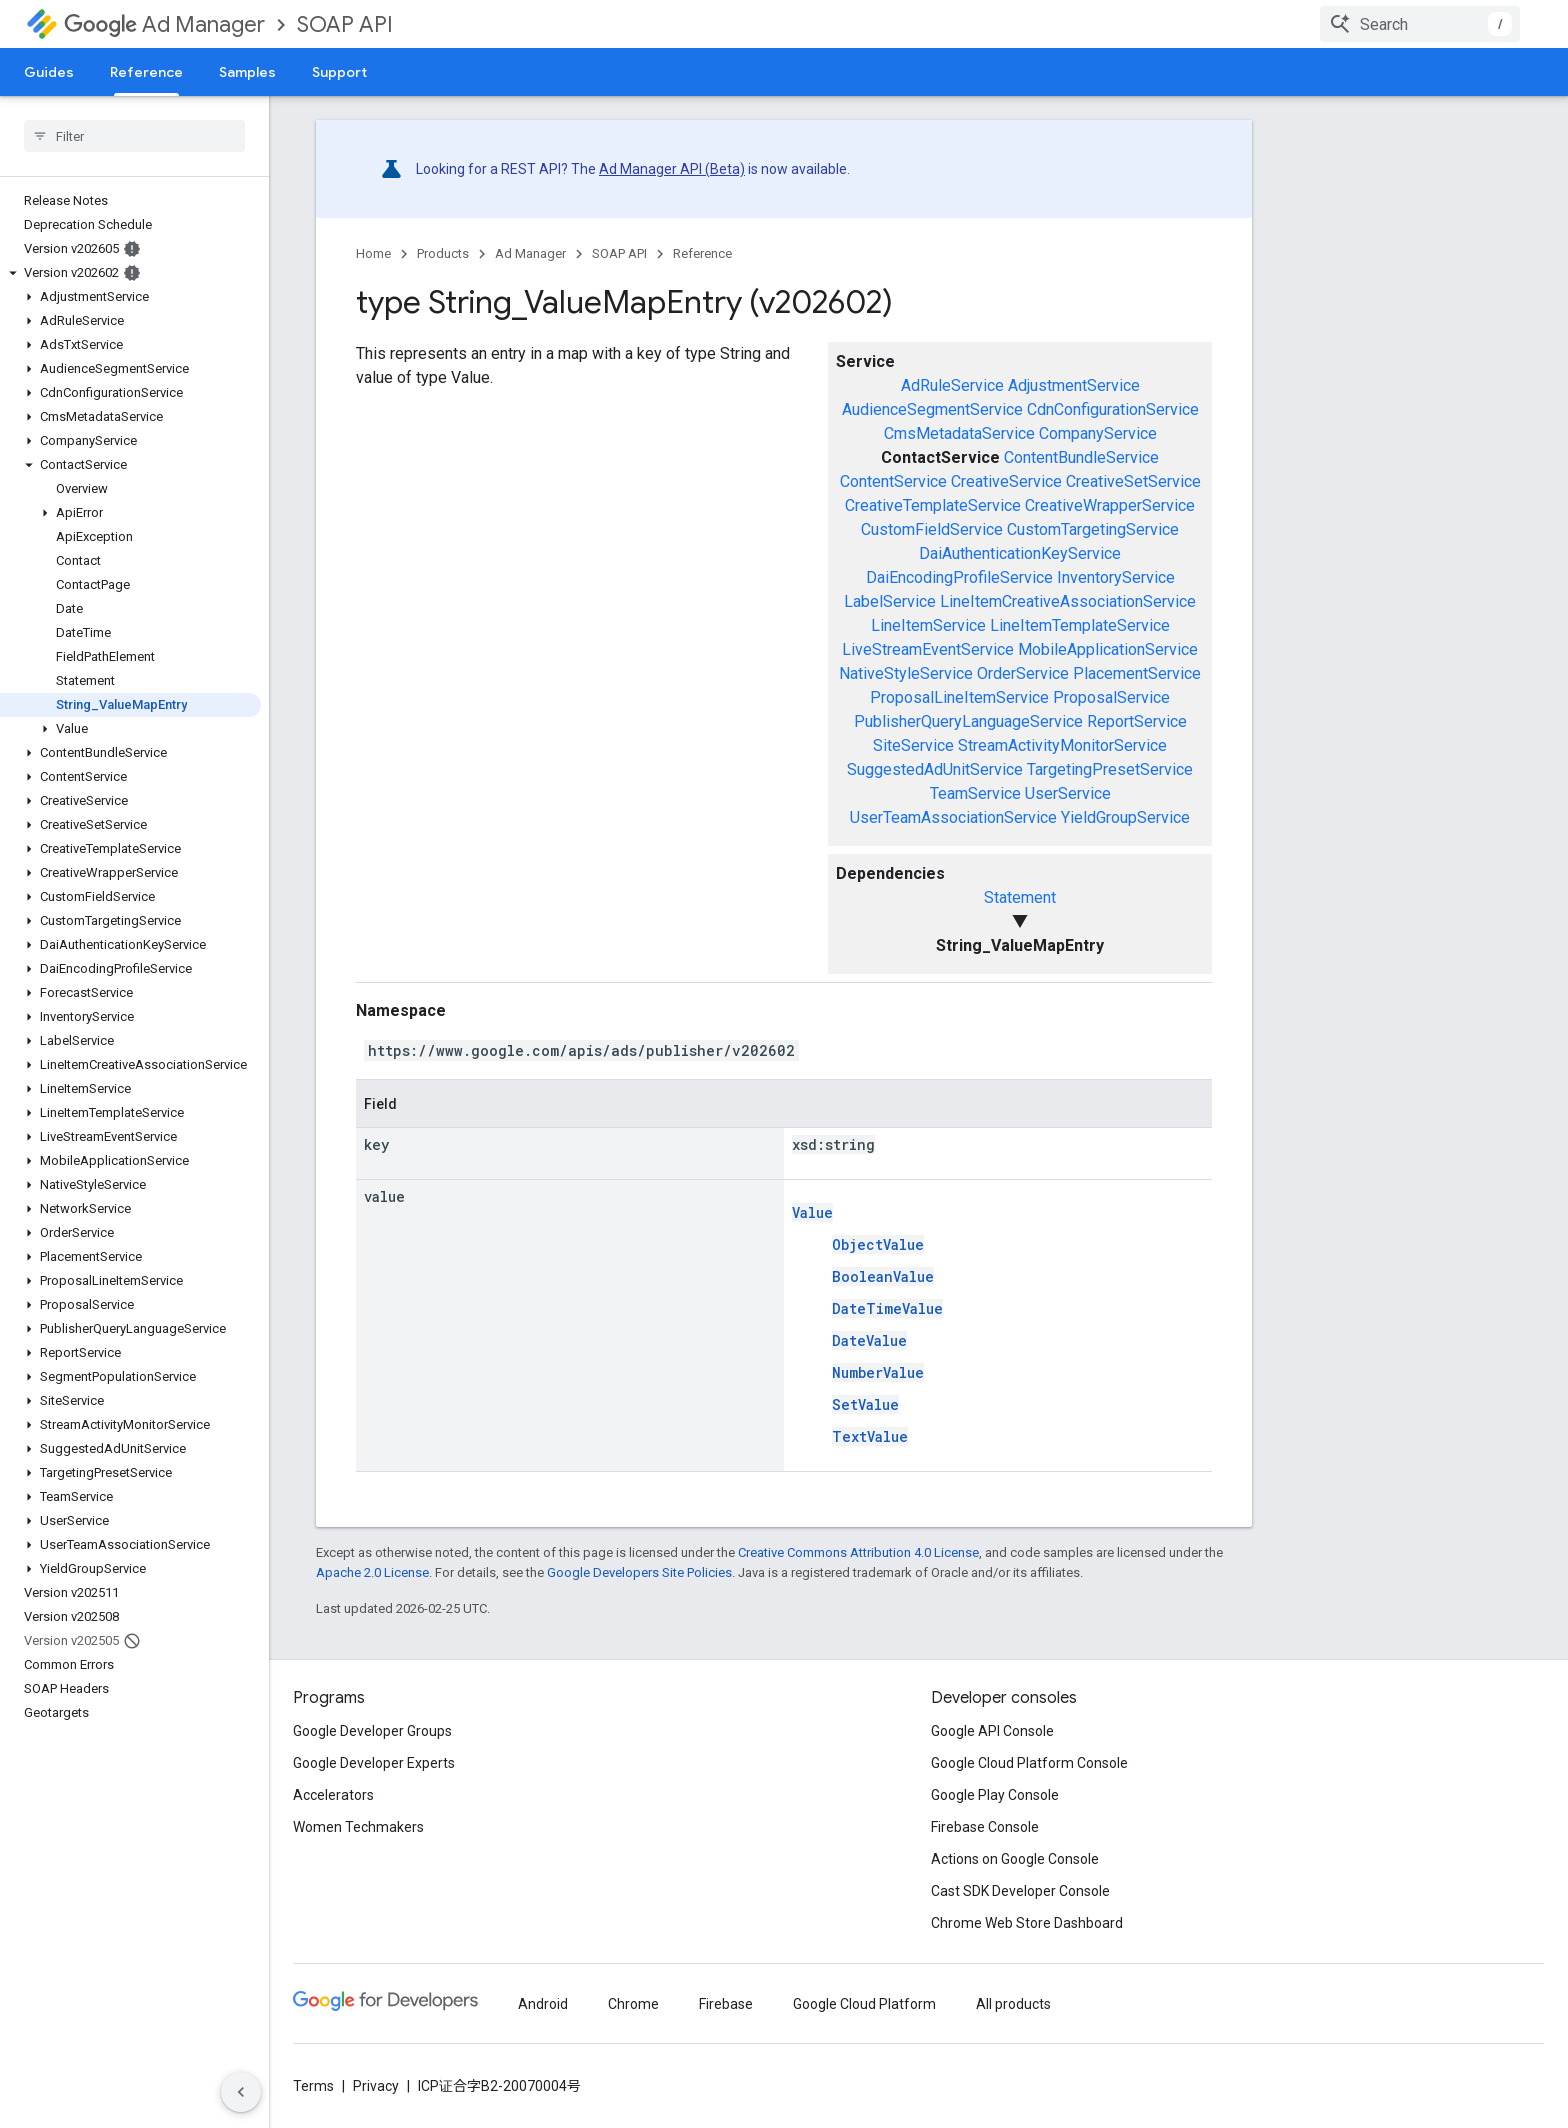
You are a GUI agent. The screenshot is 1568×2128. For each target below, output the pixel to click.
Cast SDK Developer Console (1020, 1891)
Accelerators (333, 1795)
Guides (49, 72)
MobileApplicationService (1108, 649)
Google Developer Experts (374, 1763)
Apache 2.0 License (372, 1572)
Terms (313, 2086)
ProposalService (1111, 697)
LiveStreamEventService (928, 649)
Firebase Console (985, 1827)
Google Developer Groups (372, 1731)
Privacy (376, 2086)
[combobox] (1420, 24)
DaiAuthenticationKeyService (1020, 553)
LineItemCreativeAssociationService (1068, 601)
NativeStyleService (906, 673)
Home (373, 253)
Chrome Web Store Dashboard (1027, 1923)
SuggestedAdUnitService (935, 769)
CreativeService (1006, 481)
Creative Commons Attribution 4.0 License (858, 1552)
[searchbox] (134, 136)
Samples (247, 72)
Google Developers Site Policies (639, 1572)
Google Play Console (995, 1795)
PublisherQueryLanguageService (968, 721)
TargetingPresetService (1110, 769)
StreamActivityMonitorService (1062, 745)
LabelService (890, 601)
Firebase (726, 2004)
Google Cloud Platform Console (1029, 1763)
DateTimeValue (887, 1308)
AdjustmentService (1074, 385)
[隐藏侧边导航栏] (241, 2092)
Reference (702, 253)
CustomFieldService (932, 529)
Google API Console (992, 1731)
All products (1013, 2004)
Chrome (633, 2004)
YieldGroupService (1125, 817)
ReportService (1137, 721)
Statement (1020, 897)
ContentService (893, 481)
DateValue (869, 1340)
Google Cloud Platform (864, 2004)
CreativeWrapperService (1110, 505)
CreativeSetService (1133, 481)
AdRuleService (952, 385)
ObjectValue (878, 1244)
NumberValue (878, 1372)
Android (543, 2004)
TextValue (870, 1436)
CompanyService (1098, 433)
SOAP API (345, 24)
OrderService (1023, 673)
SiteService (913, 745)
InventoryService (1116, 577)
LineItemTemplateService (1080, 625)
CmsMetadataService (959, 433)
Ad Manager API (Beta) (672, 169)
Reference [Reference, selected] (146, 72)
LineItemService (928, 625)
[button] (130, 273)
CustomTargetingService (1093, 529)
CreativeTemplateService (933, 505)
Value (812, 1212)
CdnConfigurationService (1113, 409)
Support (339, 72)
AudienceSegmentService (932, 409)
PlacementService (1137, 673)
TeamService (975, 793)
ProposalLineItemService (959, 697)
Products (443, 253)
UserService (1068, 793)
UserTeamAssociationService (953, 817)
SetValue (865, 1404)
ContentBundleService (1081, 457)
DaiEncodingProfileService (959, 577)
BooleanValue (883, 1276)
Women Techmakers (358, 1827)
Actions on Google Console (1015, 1859)
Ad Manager (164, 24)
